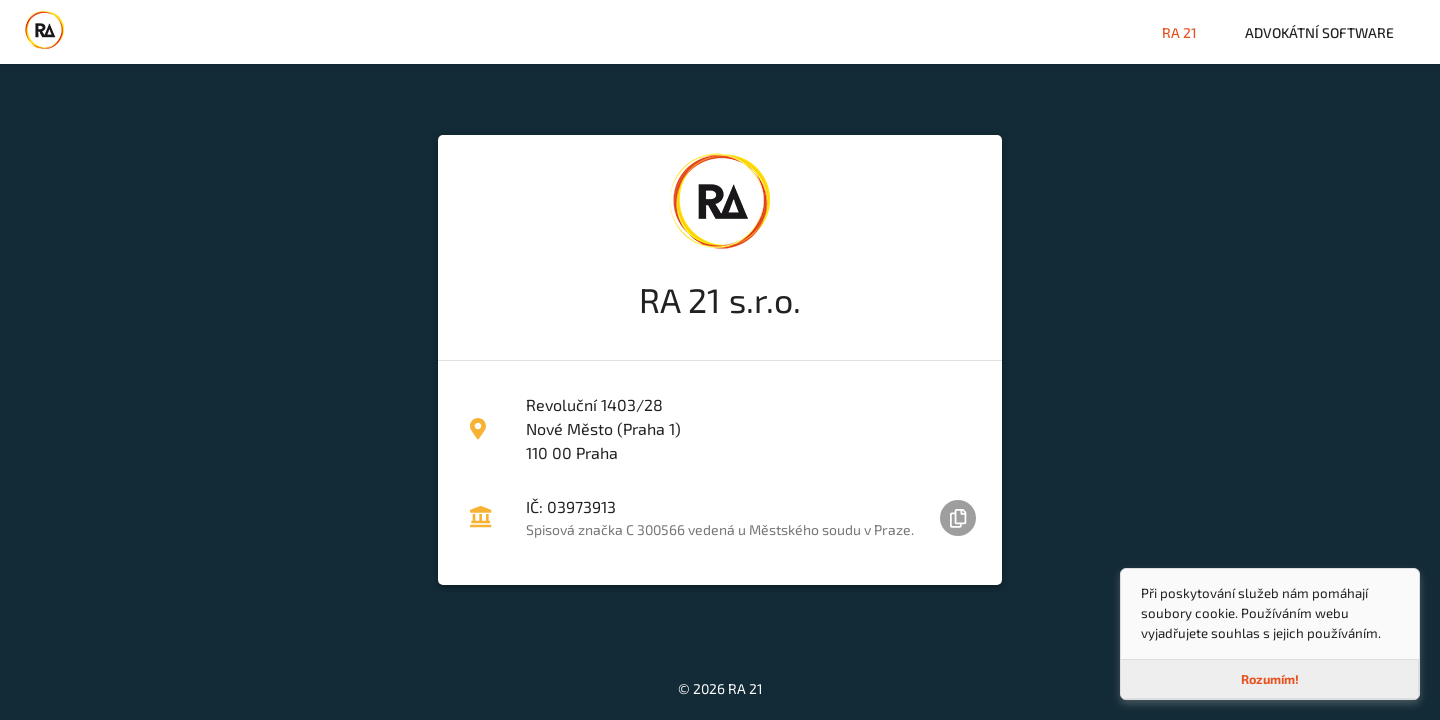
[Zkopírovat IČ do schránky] (958, 518)
